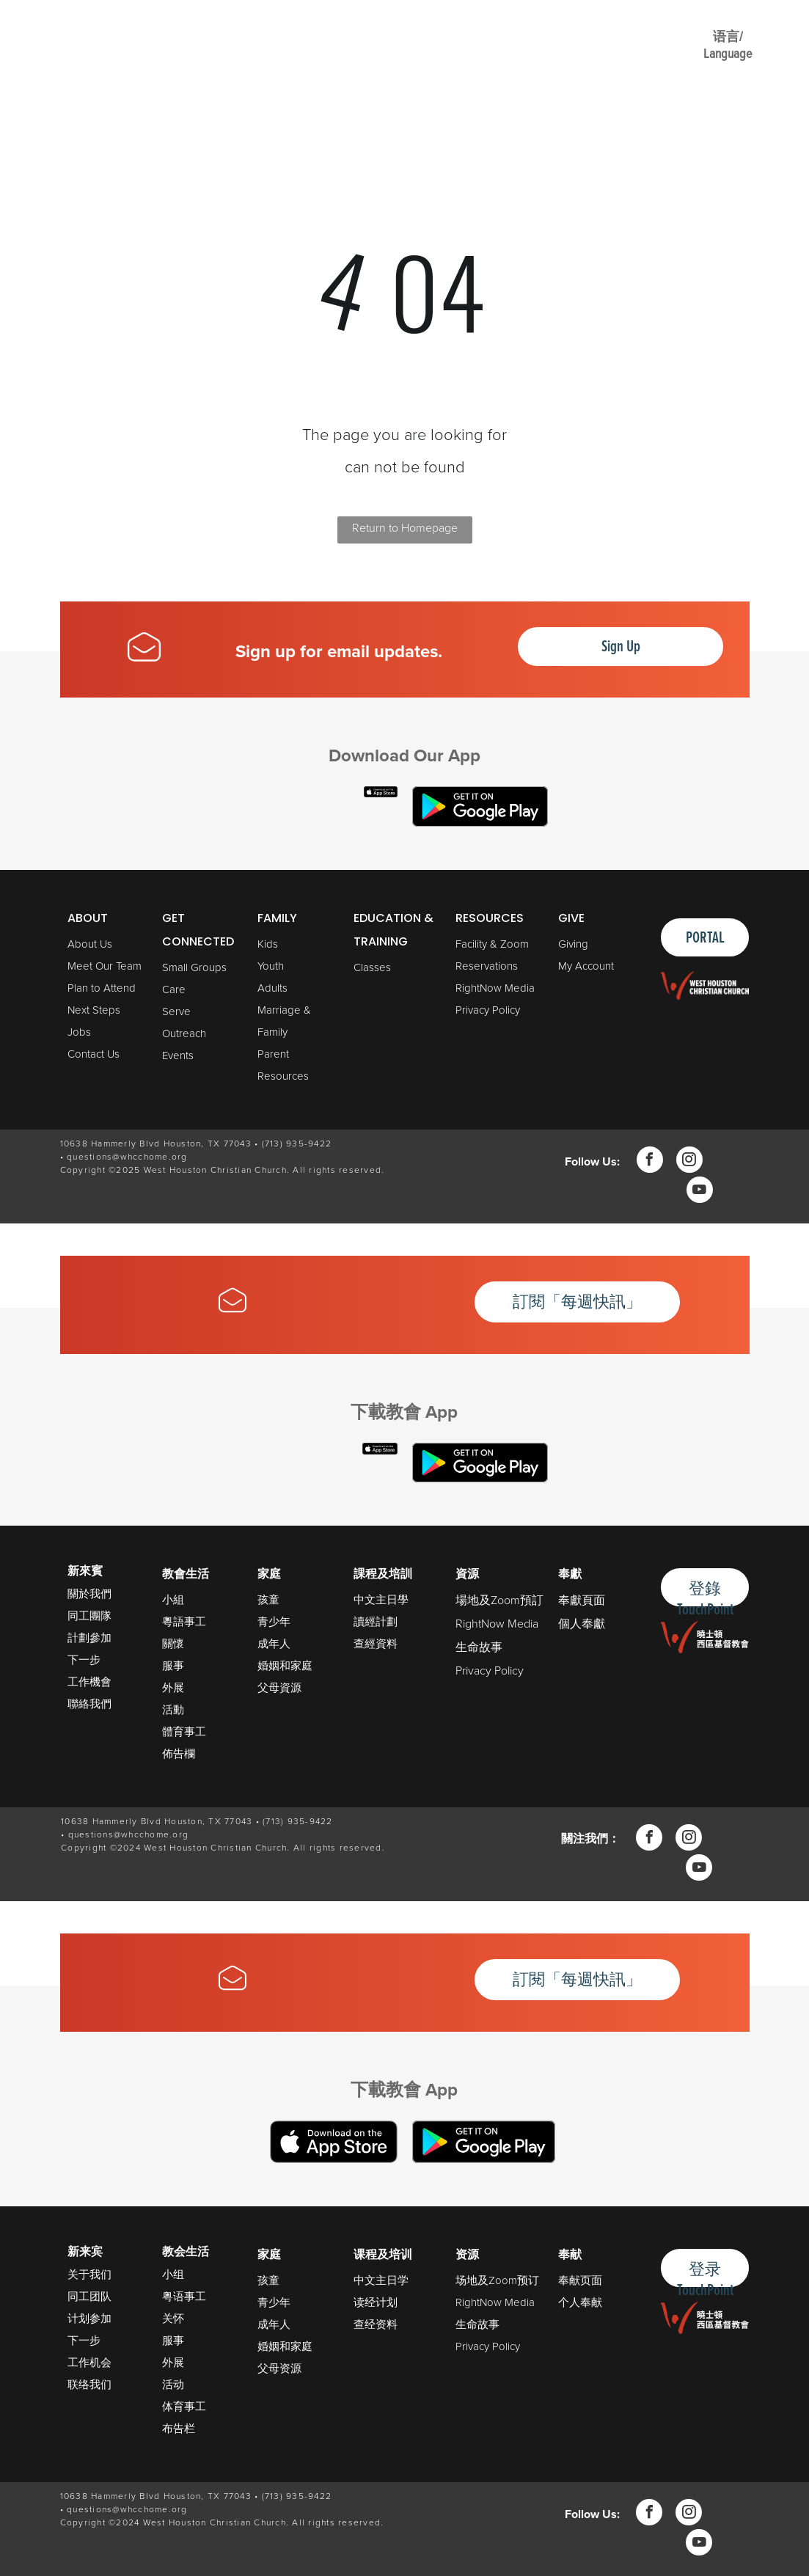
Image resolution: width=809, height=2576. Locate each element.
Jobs (79, 1032)
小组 (173, 2274)
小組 (173, 1600)
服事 (173, 1666)
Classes (372, 967)
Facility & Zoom (492, 944)
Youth (270, 966)
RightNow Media (495, 988)
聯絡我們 (89, 1703)
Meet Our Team (104, 966)
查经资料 (376, 2324)
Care (174, 989)
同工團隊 (89, 1615)
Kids (267, 944)
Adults (272, 988)
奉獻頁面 (581, 1600)
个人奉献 (580, 2302)
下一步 (83, 1659)
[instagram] (689, 1161)
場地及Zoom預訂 (499, 1600)
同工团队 (89, 2296)
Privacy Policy (487, 1010)
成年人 (273, 1644)
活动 (173, 2384)
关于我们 (89, 2274)
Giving (573, 944)
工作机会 (89, 2362)
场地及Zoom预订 (497, 2280)
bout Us (93, 944)
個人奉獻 (581, 1623)
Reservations (486, 966)
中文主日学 (381, 2280)
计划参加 (89, 2318)
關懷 (173, 1644)
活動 (173, 1710)
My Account (586, 966)
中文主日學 (381, 1600)
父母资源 (279, 2368)
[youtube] (700, 1192)
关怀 (173, 2318)
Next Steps (93, 1010)
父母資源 (279, 1688)
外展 (173, 1688)
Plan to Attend (101, 988)
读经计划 (376, 2302)
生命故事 (478, 1647)
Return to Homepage (405, 527)
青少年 (273, 1622)
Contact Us (93, 1054)
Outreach (184, 1033)
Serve (176, 1011)
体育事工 (184, 2406)
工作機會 (89, 1681)
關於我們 (89, 1593)
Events (178, 1055)
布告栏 (178, 2429)
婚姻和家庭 (284, 1666)
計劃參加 (89, 1637)
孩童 (268, 1600)
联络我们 (89, 2384)
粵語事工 (184, 1622)
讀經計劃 (376, 1622)
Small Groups (194, 967)
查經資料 (376, 1644)
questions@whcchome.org (127, 1156)
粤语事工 (184, 2296)
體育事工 (184, 1732)
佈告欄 (178, 1754)
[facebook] (650, 1161)
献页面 (585, 2280)
